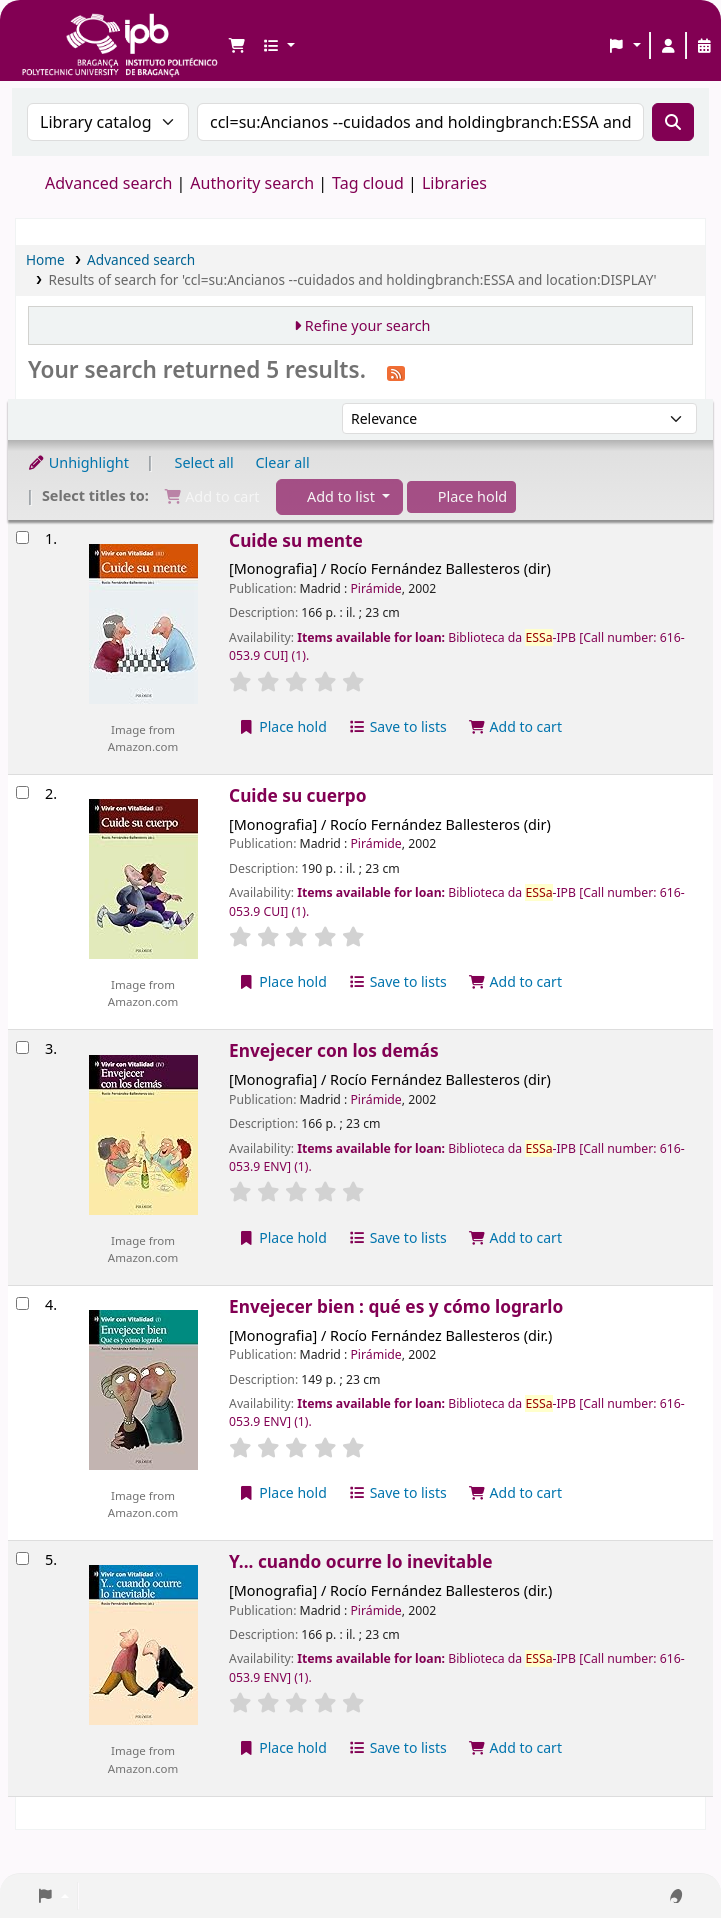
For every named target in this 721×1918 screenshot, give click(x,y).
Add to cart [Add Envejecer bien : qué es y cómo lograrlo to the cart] (515, 1492)
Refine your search (368, 325)
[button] (237, 46)
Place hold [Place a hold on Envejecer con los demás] (282, 1237)
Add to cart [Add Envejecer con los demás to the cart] (515, 1237)
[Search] (673, 122)
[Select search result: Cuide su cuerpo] (22, 792)
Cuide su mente (296, 540)
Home (45, 259)
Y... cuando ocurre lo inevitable (361, 1561)
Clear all (283, 462)
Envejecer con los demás (334, 1050)
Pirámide (375, 588)
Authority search (252, 183)
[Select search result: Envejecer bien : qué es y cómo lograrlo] (22, 1303)
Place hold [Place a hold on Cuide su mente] (282, 726)
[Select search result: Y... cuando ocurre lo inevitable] (22, 1558)
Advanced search (108, 183)
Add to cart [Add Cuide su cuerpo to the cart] (515, 981)
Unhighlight (78, 462)
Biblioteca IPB (70, 30)
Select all (204, 462)
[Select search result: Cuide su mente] (22, 537)
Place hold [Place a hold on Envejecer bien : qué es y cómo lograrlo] (282, 1492)
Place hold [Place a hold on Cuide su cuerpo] (282, 981)
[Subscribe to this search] (396, 372)
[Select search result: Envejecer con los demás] (22, 1047)
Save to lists (398, 726)
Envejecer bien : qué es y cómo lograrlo (396, 1306)
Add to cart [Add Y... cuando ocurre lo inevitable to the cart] (515, 1747)
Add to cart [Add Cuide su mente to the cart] (515, 726)
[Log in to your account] (668, 46)
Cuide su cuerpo (297, 795)
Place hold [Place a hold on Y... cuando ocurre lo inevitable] (282, 1747)
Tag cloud (368, 183)
